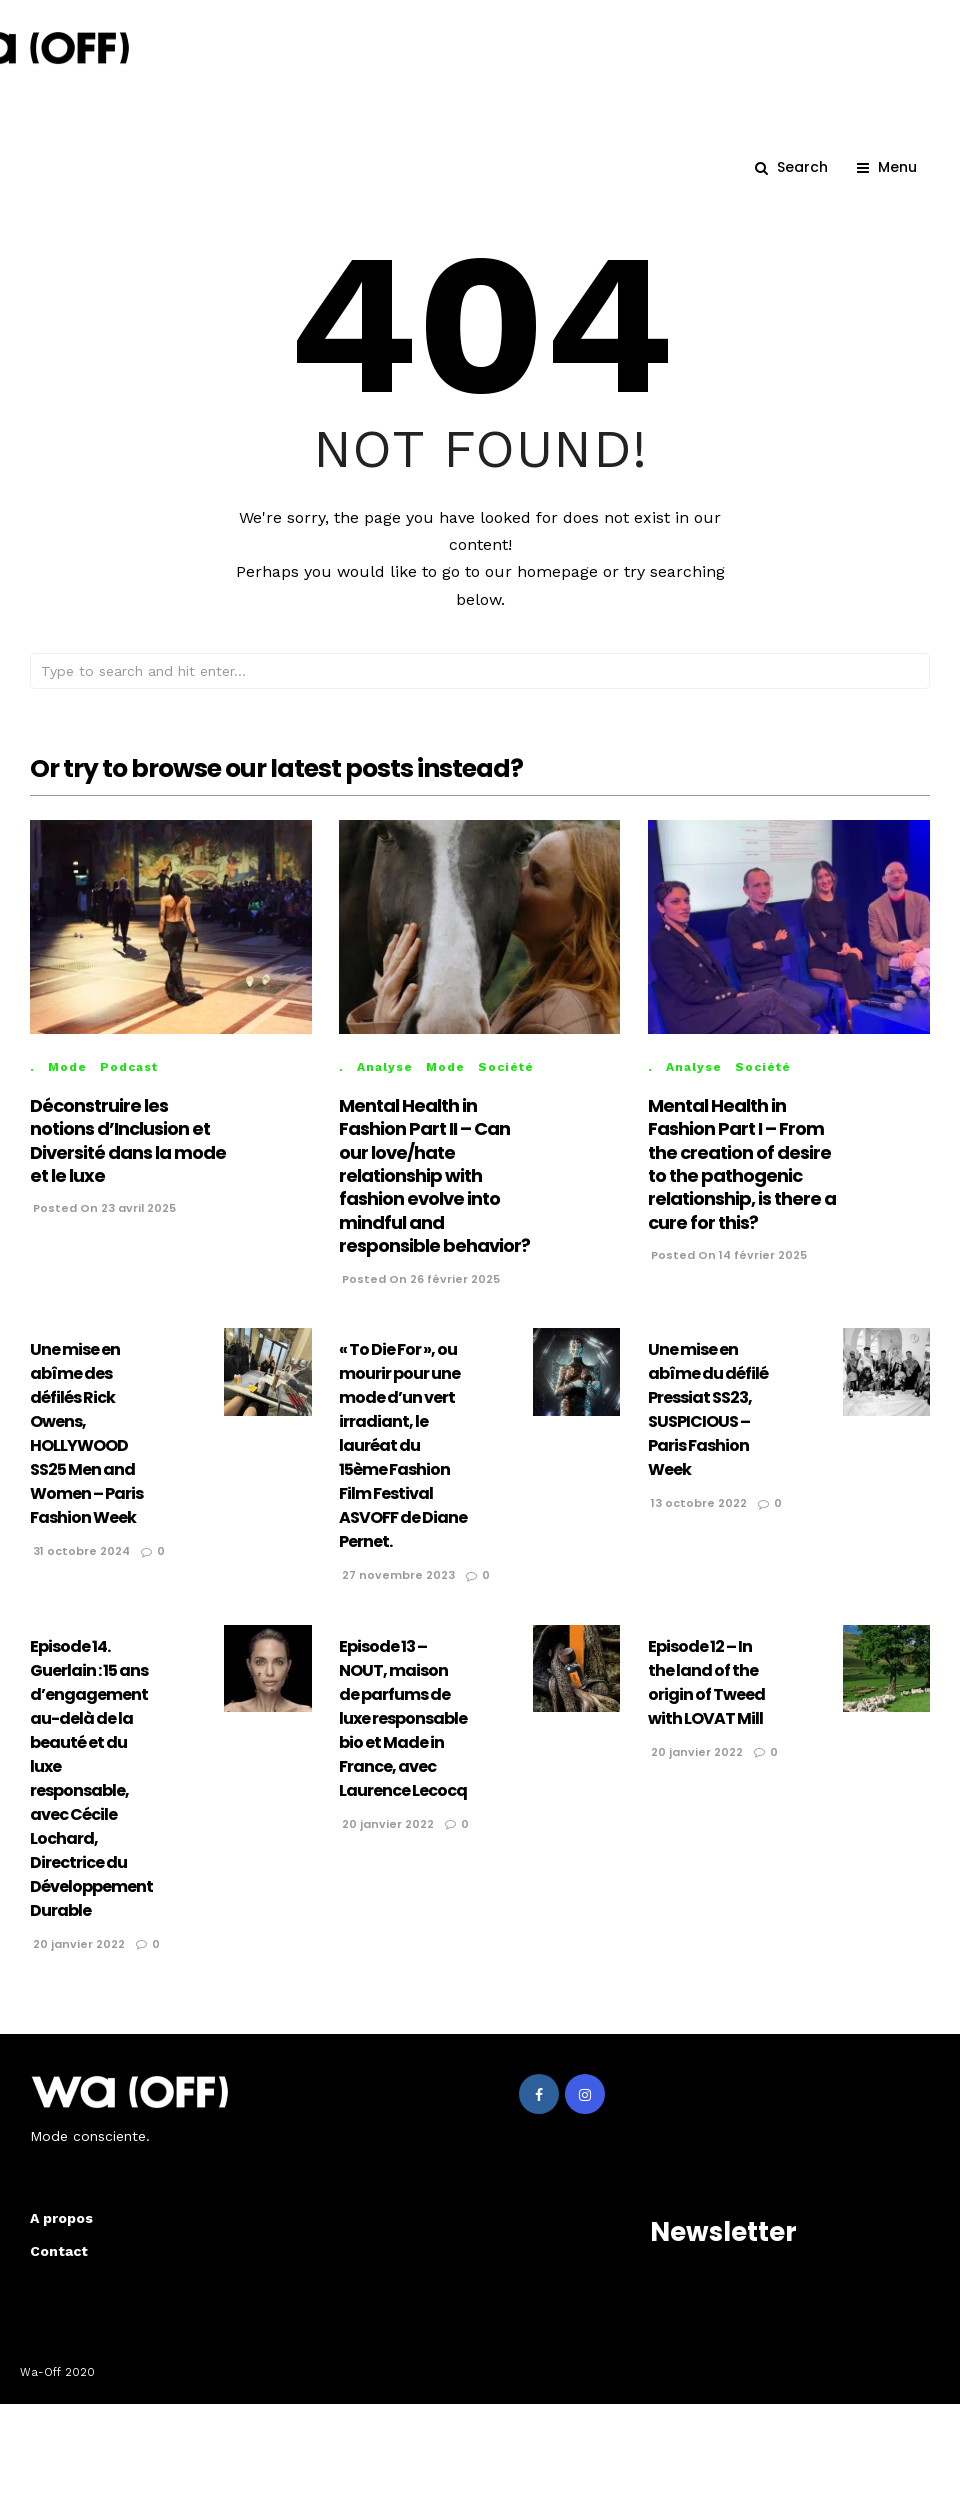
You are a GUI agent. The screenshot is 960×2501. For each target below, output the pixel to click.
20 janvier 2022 (77, 1962)
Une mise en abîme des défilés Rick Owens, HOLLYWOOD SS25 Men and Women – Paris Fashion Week (86, 1451)
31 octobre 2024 (80, 1569)
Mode (67, 1085)
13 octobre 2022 (697, 1521)
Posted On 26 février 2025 (419, 1297)
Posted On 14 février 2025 (727, 1273)
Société (506, 1085)
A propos (61, 2236)
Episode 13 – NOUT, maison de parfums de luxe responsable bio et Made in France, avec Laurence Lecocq (403, 1736)
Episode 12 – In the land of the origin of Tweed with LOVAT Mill (706, 1700)
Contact (59, 2269)
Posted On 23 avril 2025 (103, 1226)
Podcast (129, 1085)
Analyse (385, 1085)
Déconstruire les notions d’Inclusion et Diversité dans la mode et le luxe (128, 1158)
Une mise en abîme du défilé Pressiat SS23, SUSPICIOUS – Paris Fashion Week (708, 1427)
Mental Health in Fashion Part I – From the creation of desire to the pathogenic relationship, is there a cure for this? (742, 1182)
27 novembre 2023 (397, 1593)
